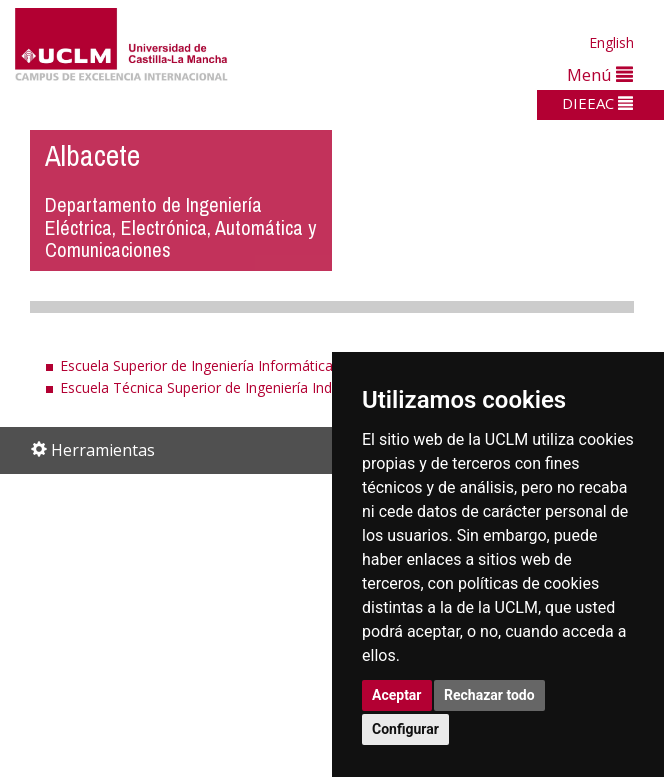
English (611, 42)
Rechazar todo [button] (489, 695)
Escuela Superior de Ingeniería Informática (196, 365)
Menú (600, 74)
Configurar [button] (405, 729)
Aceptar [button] (397, 695)
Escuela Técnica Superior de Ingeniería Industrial (215, 387)
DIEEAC (597, 103)
